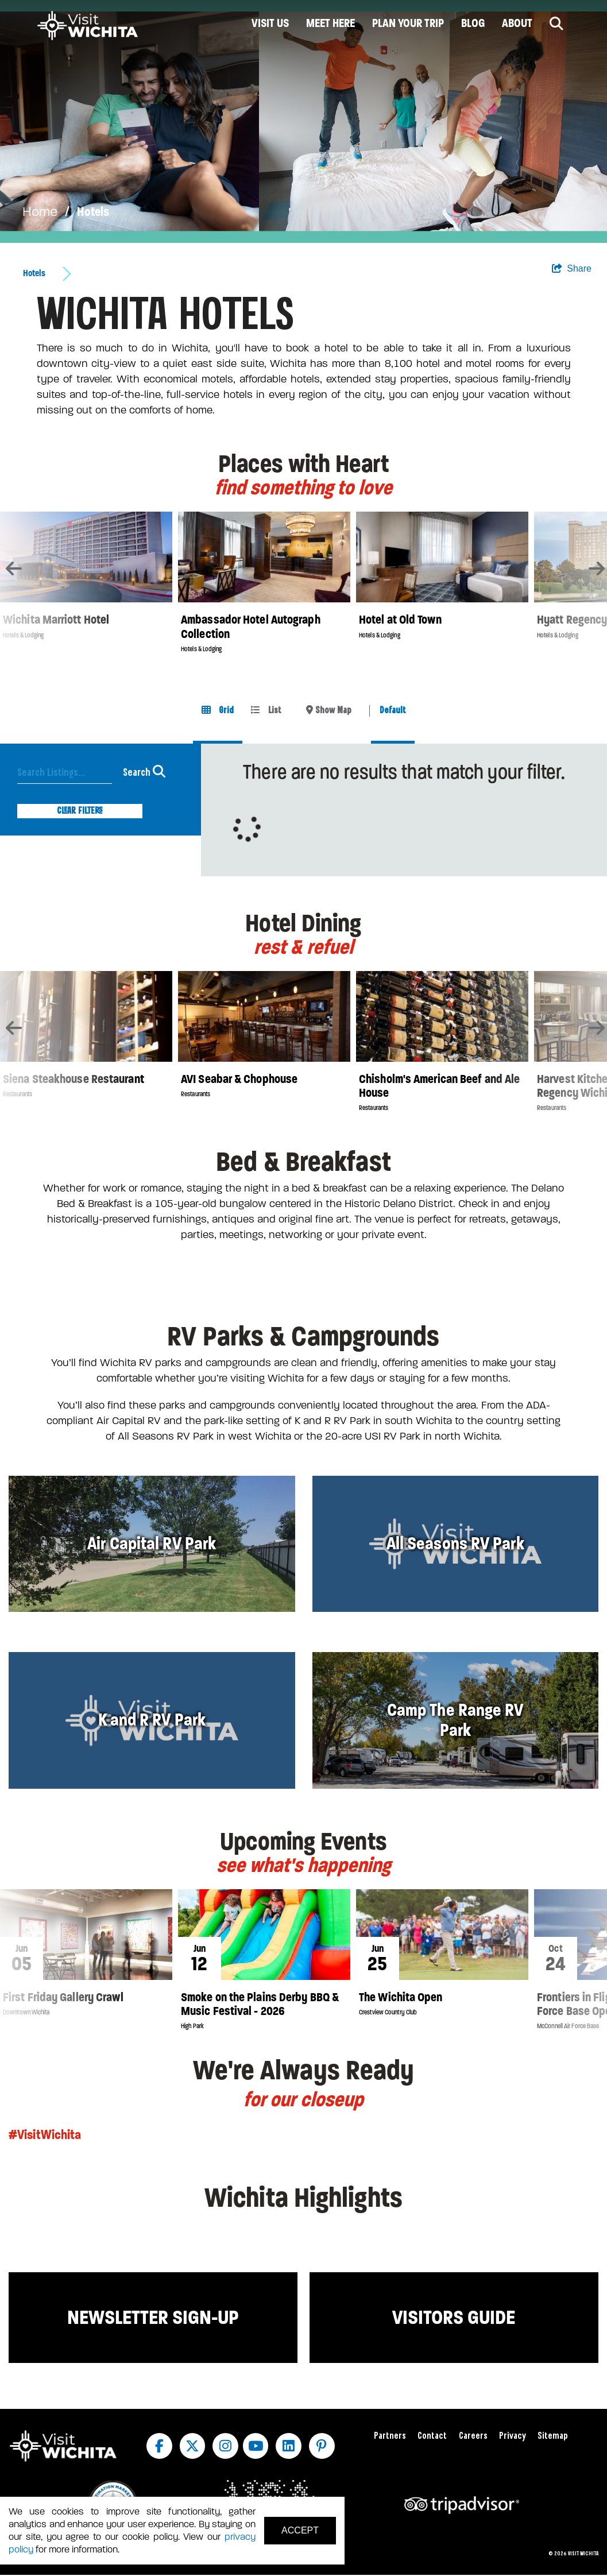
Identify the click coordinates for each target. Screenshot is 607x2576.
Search (144, 771)
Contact (432, 2436)
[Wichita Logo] (87, 26)
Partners (390, 2436)
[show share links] (571, 268)
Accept (300, 2530)
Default (393, 710)
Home (39, 211)
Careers (473, 2436)
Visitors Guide (453, 2317)
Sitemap (553, 2436)
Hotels (93, 211)
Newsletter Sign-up (153, 2317)
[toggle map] (329, 711)
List (266, 710)
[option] (303, 121)
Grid (218, 710)
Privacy (512, 2436)
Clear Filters (80, 811)
